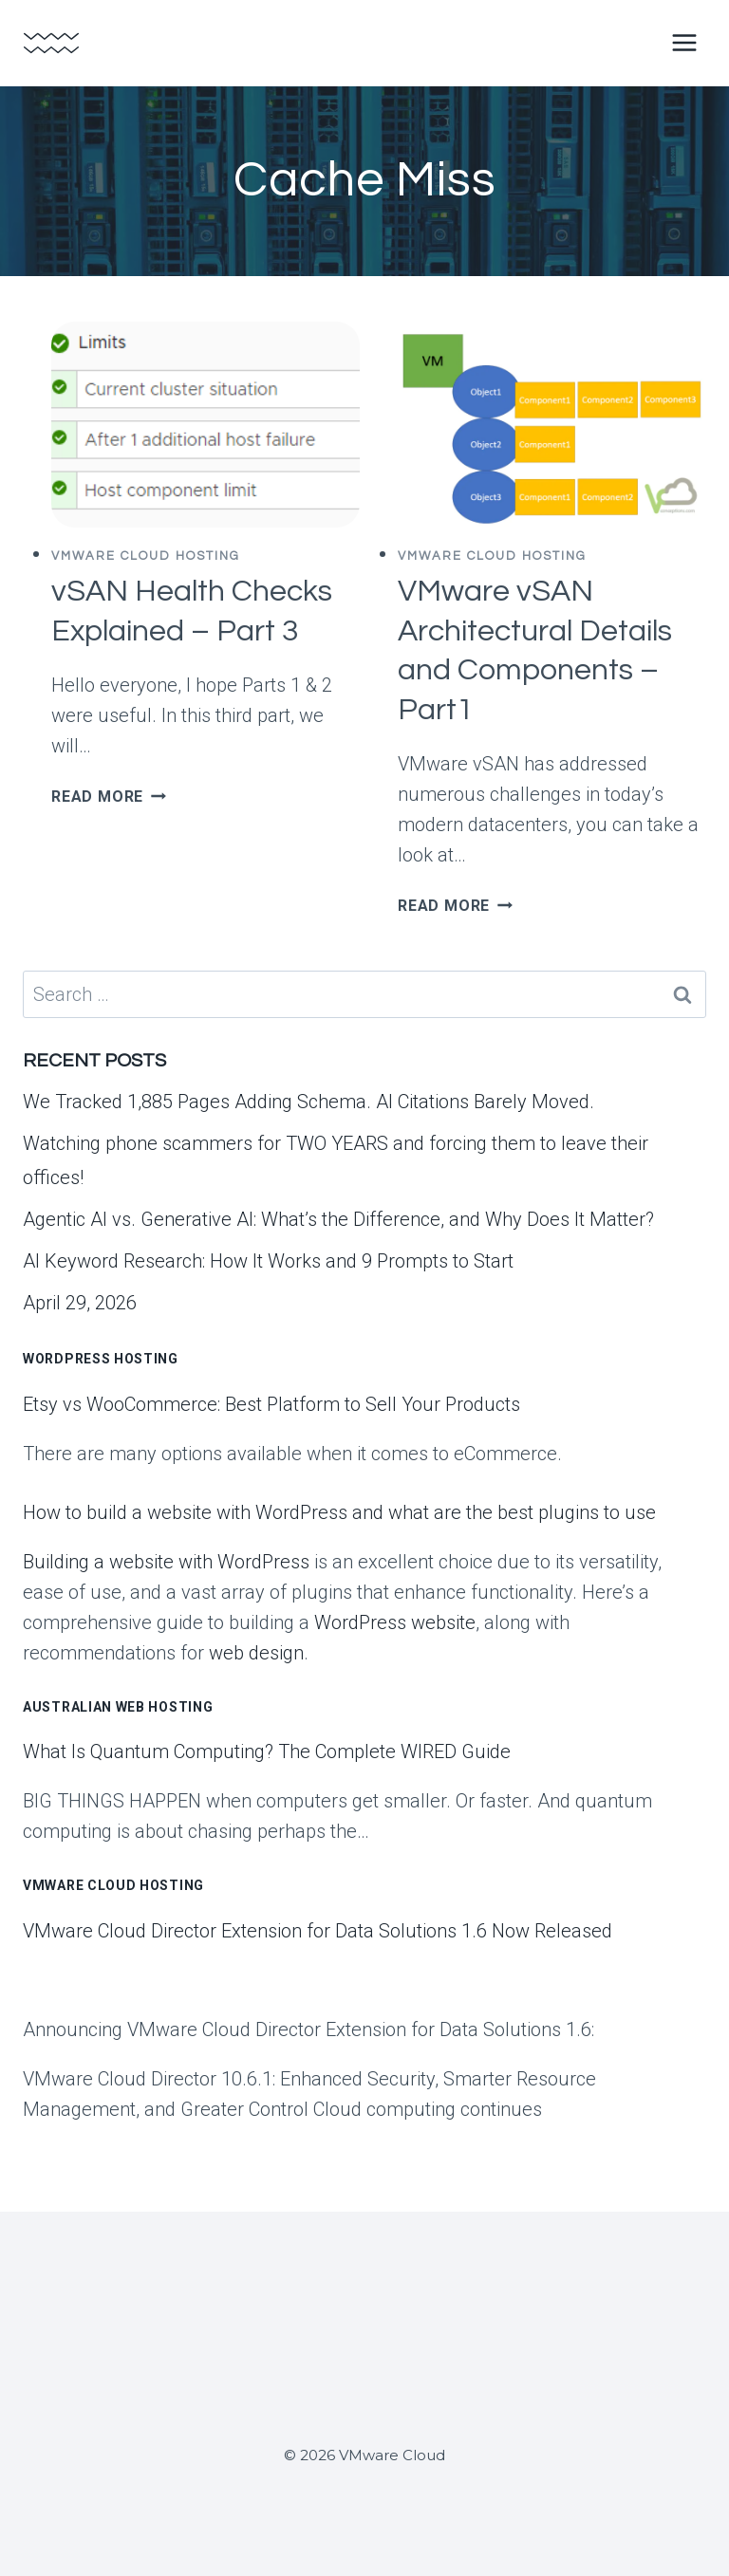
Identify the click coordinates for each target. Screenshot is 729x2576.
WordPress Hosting (100, 1358)
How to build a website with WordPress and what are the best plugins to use (339, 1512)
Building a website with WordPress (166, 1561)
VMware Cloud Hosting (113, 1885)
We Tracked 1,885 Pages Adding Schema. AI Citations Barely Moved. (308, 1101)
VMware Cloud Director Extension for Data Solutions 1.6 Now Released (317, 1930)
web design (256, 1652)
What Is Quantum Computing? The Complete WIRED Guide (267, 1751)
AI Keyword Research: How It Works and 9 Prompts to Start (268, 1261)
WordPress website (395, 1622)
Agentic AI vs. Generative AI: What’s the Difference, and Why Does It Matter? (338, 1219)
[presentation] (205, 425)
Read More (108, 797)
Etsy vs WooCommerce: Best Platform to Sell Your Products (271, 1404)
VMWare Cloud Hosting (145, 556)
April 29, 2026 (80, 1302)
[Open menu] (684, 42)
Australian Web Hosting (118, 1706)
